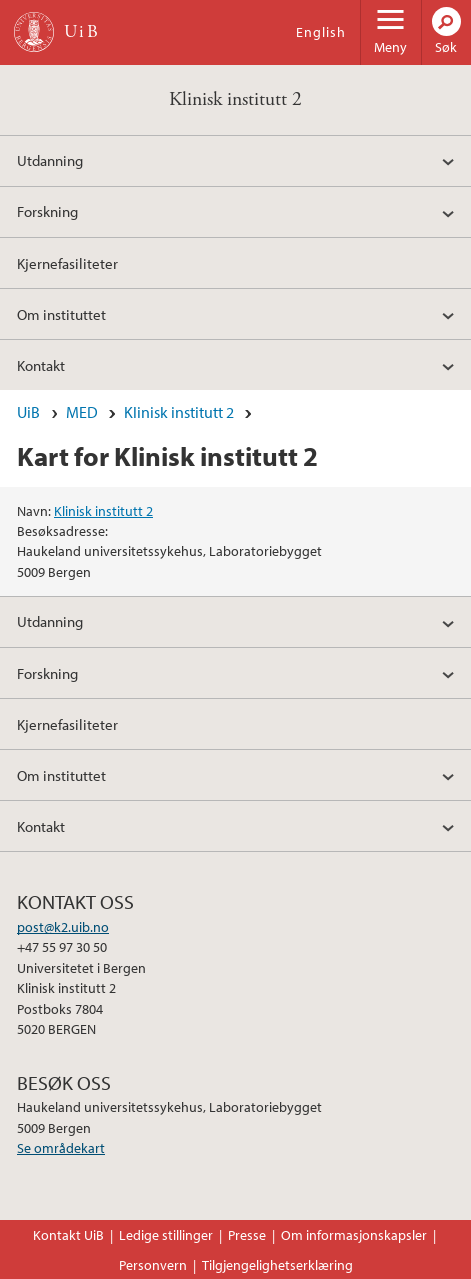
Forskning (47, 211)
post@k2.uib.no (63, 927)
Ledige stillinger (166, 1235)
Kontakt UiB (68, 1235)
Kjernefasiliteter (67, 263)
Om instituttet (61, 314)
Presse (247, 1235)
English (321, 32)
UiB (28, 412)
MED (82, 412)
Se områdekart (61, 1148)
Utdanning (50, 160)
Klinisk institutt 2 (235, 99)
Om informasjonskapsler (354, 1235)
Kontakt (41, 365)
